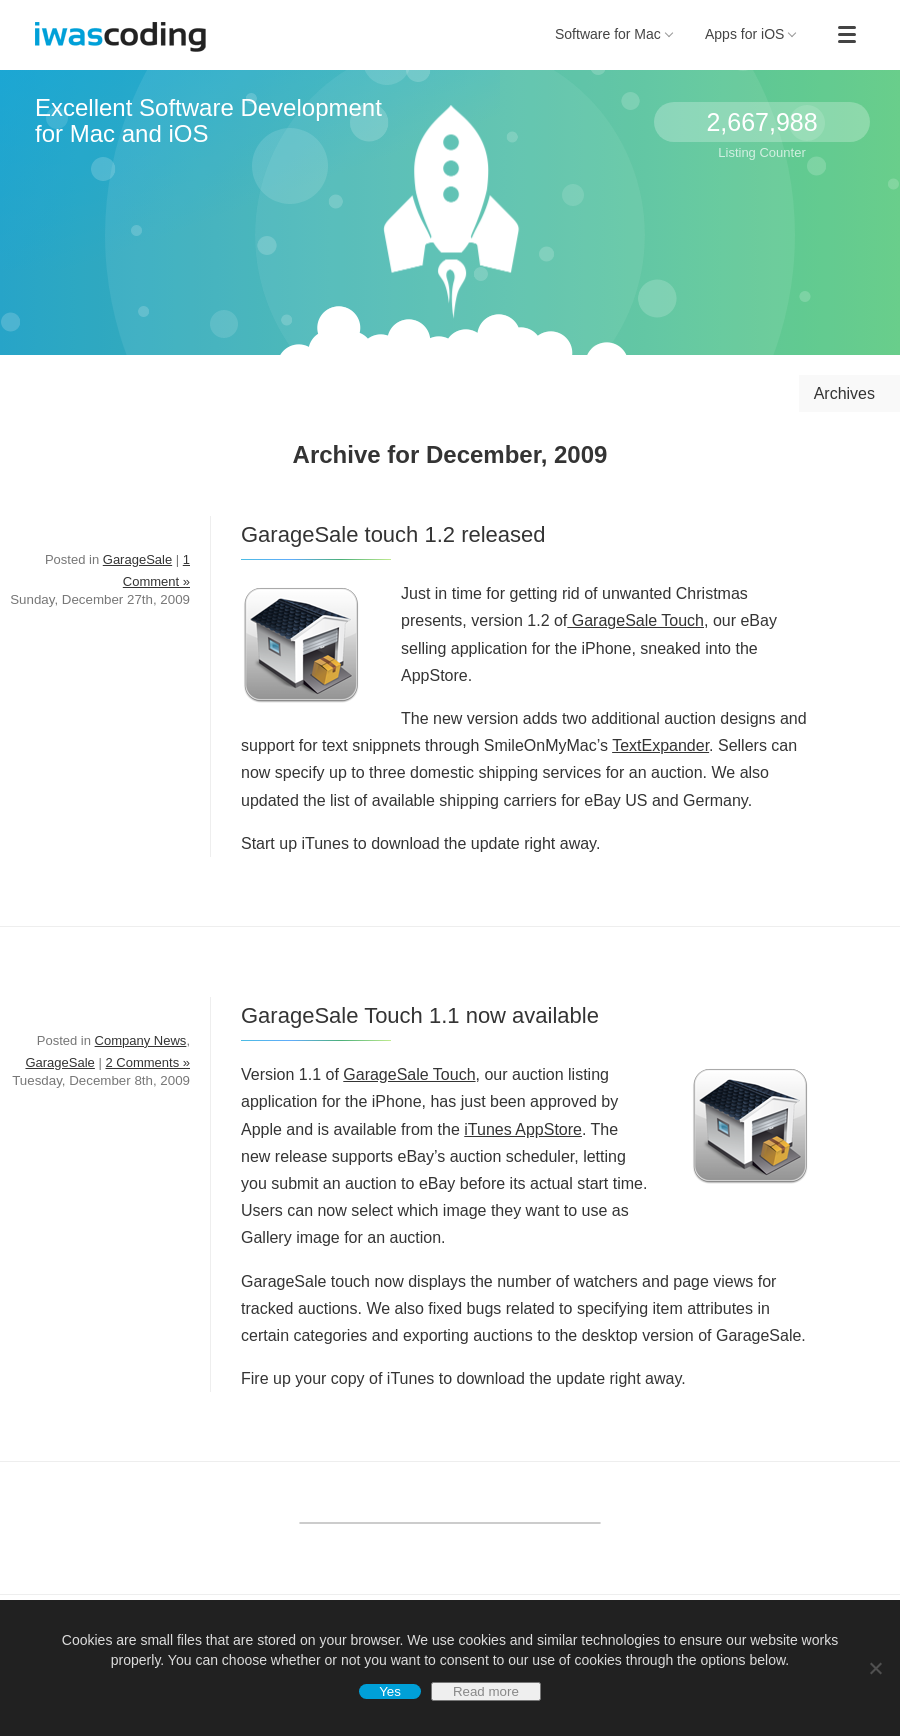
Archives (844, 393)
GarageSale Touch (635, 620)
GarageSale (137, 559)
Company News (141, 1040)
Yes (390, 1691)
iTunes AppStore (523, 1129)
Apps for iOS (751, 34)
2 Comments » (147, 1062)
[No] (875, 1668)
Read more (486, 1691)
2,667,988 (761, 122)
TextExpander (660, 745)
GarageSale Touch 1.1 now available (420, 1015)
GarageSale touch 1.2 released (393, 534)
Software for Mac (614, 34)
